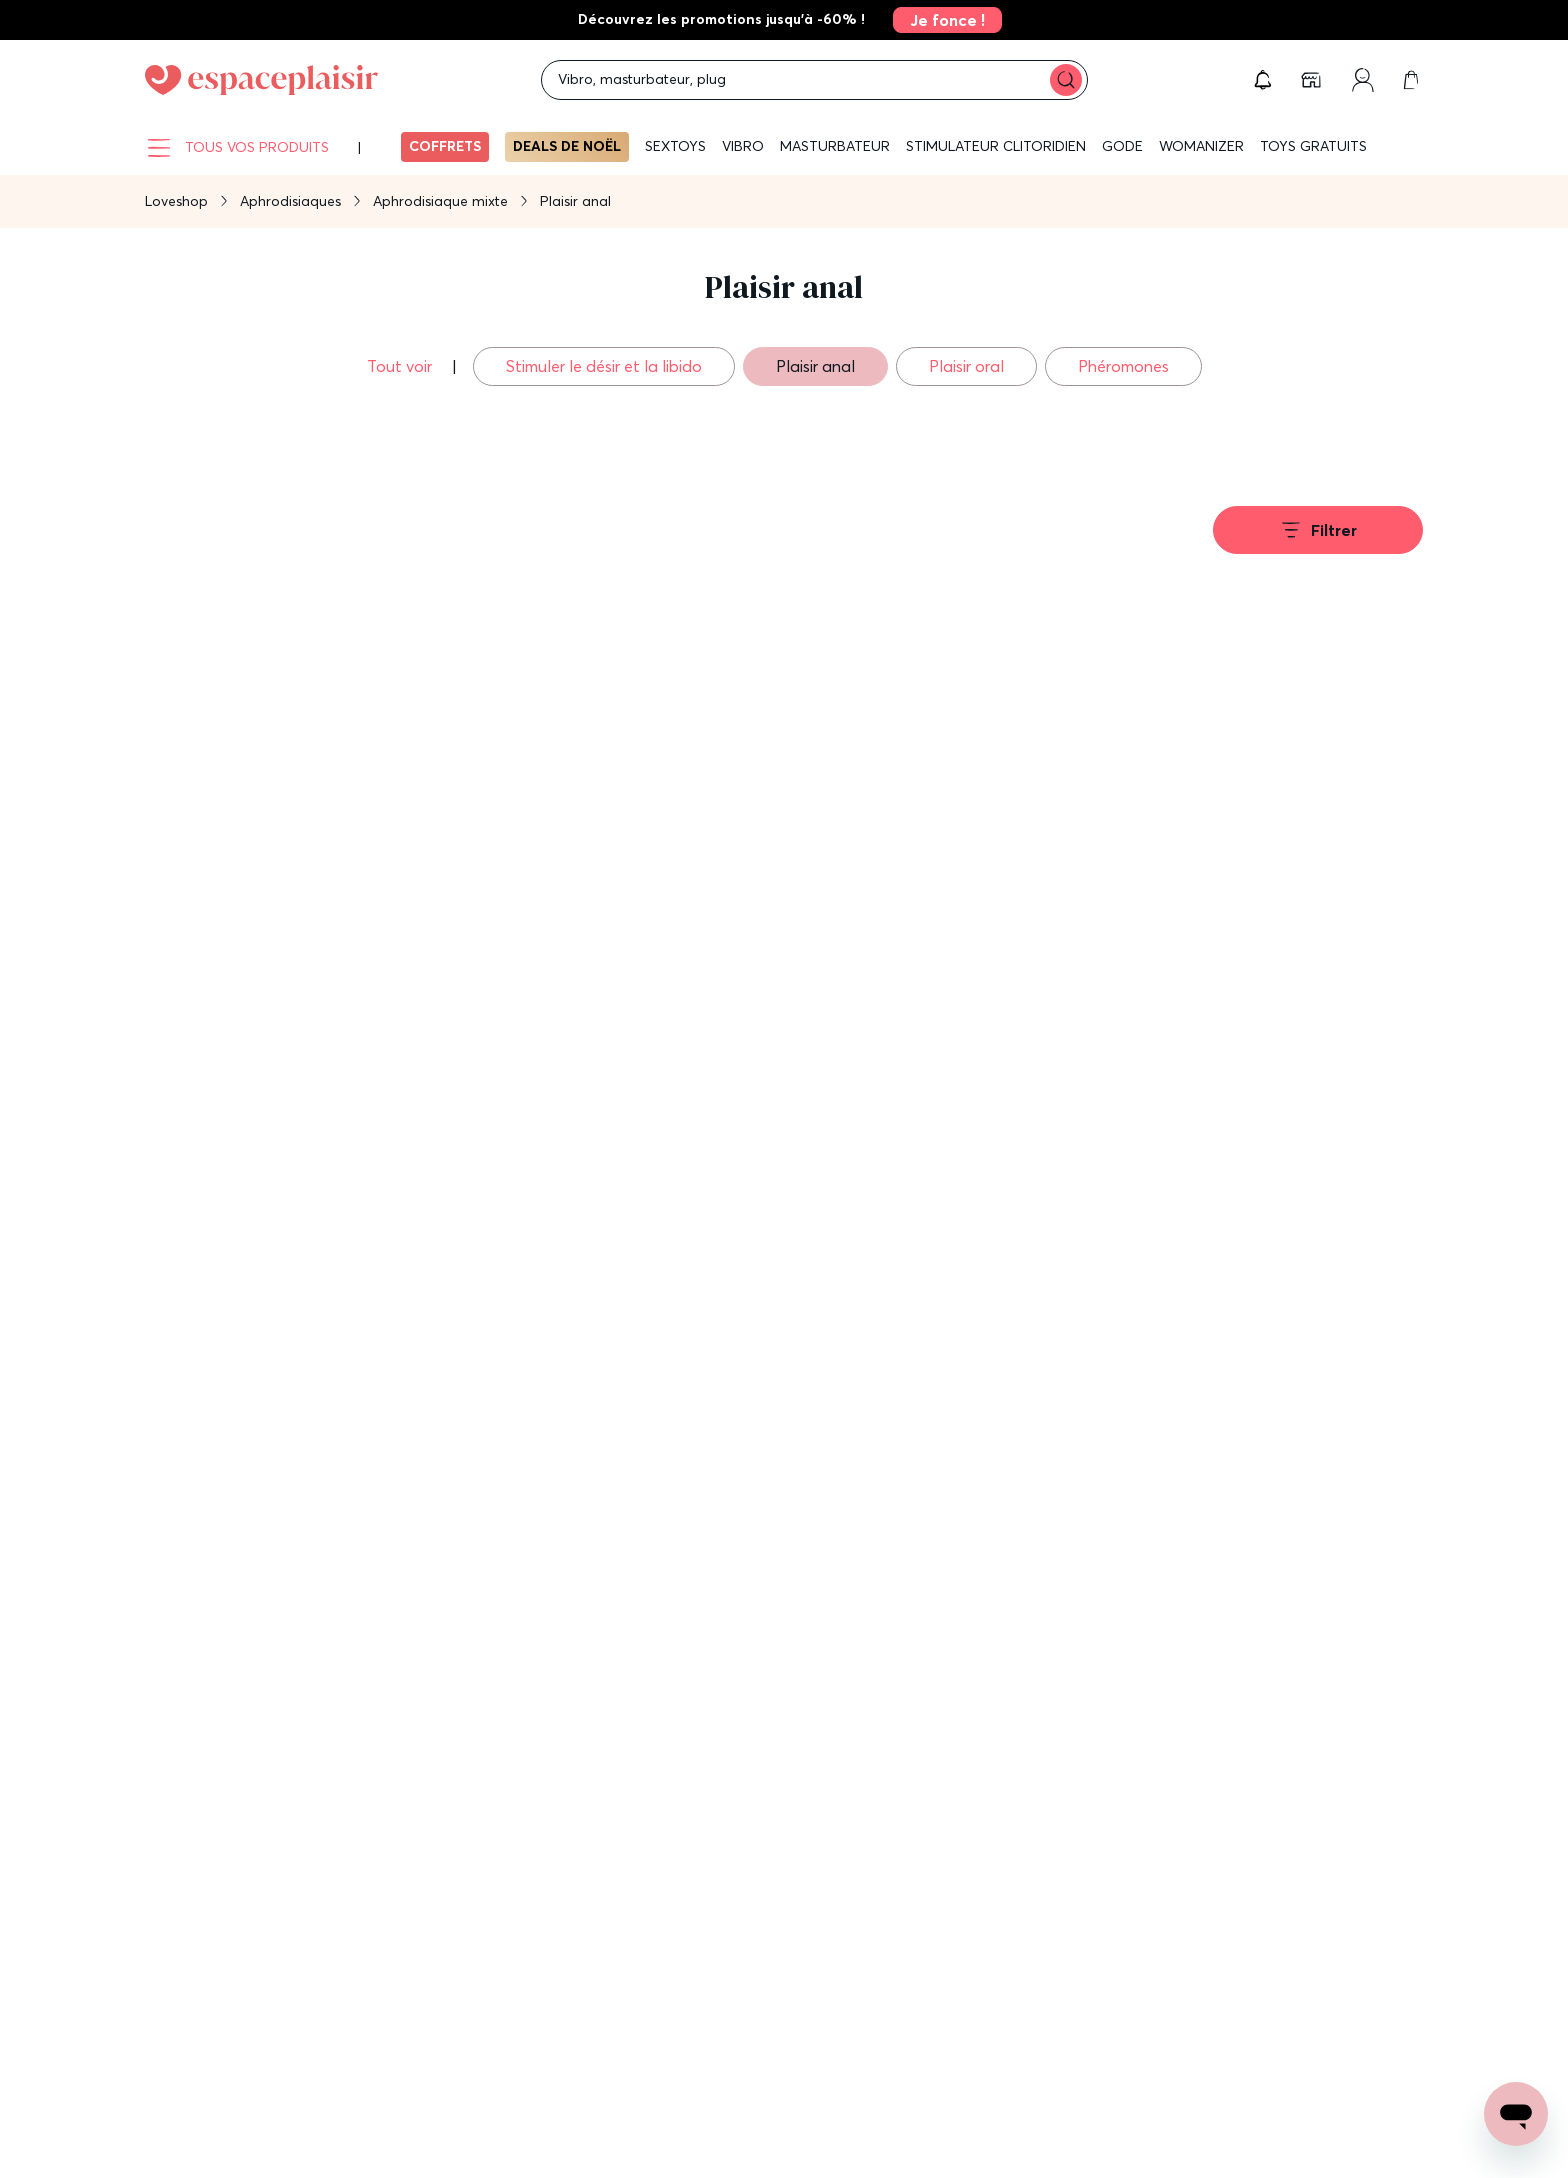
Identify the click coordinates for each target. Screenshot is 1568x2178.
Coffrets (445, 146)
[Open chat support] (1516, 2114)
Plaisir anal (815, 366)
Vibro (743, 146)
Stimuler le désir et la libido (604, 366)
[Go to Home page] (261, 80)
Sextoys (675, 146)
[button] (1263, 80)
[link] (941, 20)
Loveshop (176, 201)
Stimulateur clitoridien (996, 146)
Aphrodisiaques (290, 201)
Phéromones (1123, 366)
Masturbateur (835, 146)
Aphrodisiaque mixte (440, 201)
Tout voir (401, 366)
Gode (1122, 146)
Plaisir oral (966, 366)
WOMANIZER (1201, 146)
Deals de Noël (567, 146)
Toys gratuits (1313, 146)
